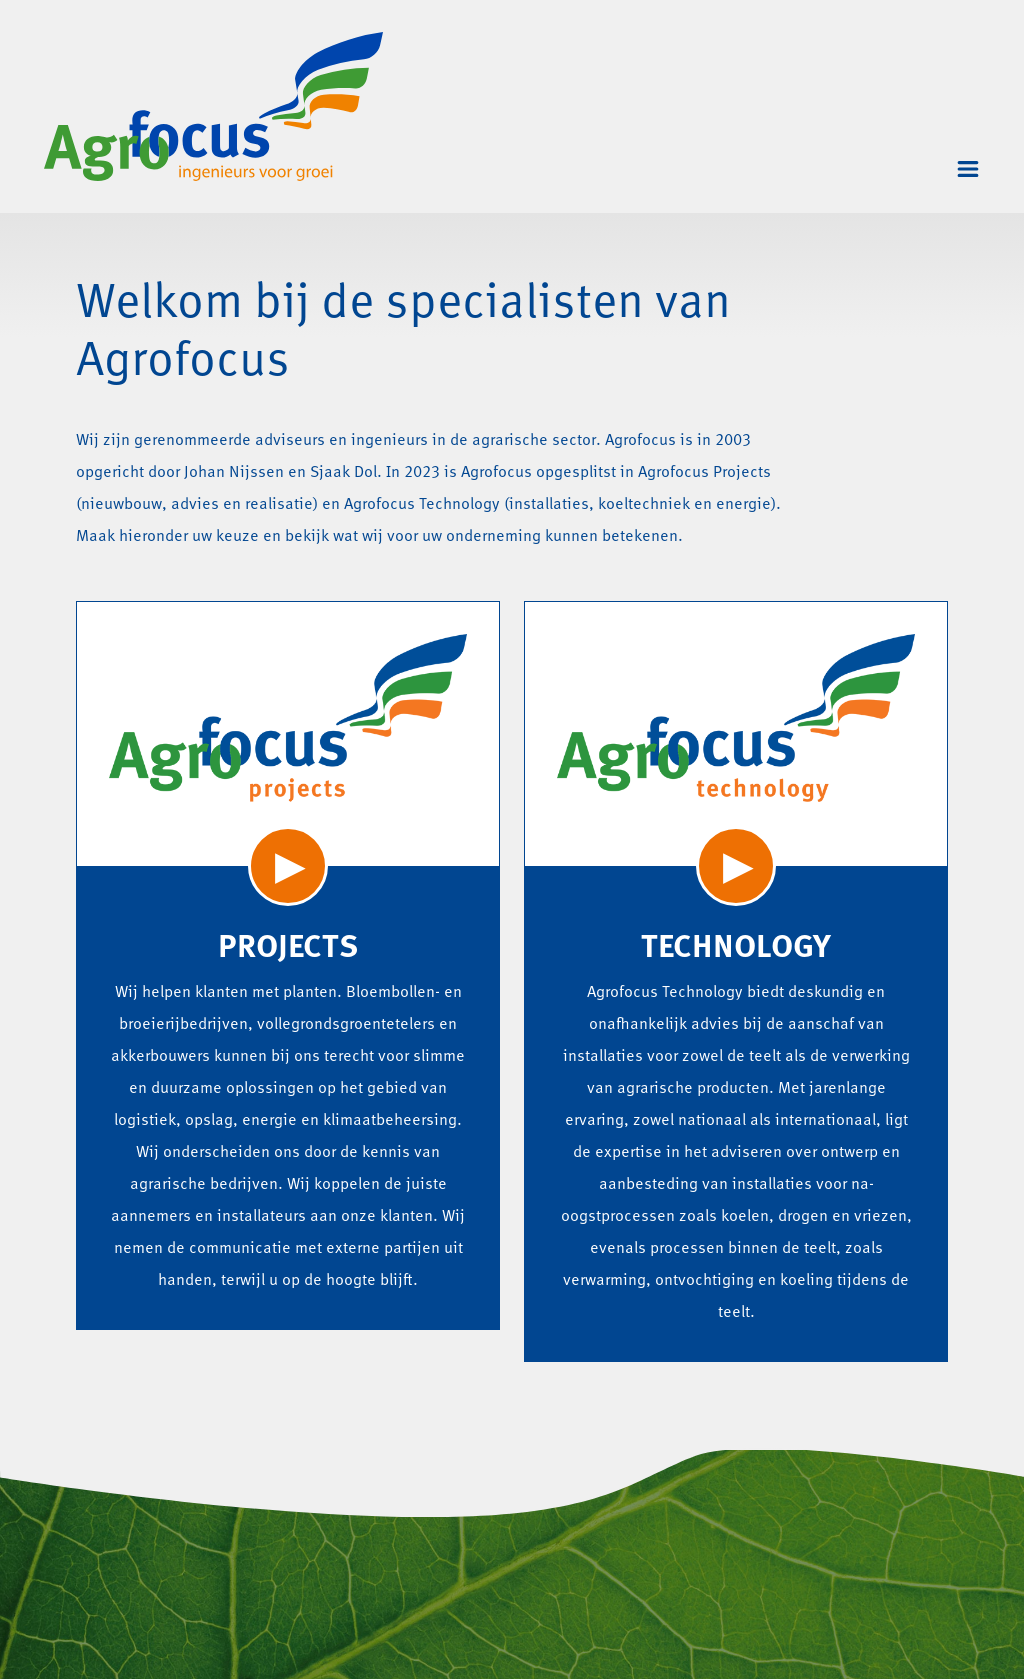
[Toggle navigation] (968, 169)
